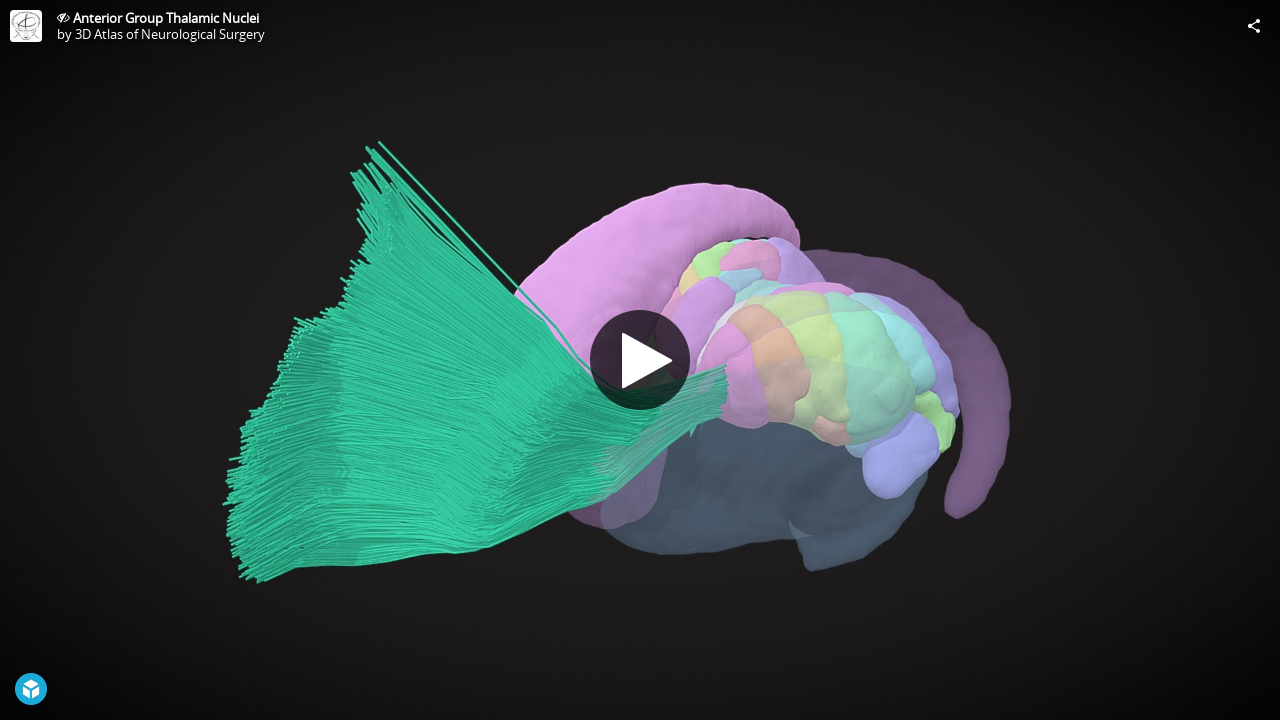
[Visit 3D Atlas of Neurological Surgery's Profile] (26, 26)
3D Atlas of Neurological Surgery (170, 34)
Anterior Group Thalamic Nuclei (166, 18)
